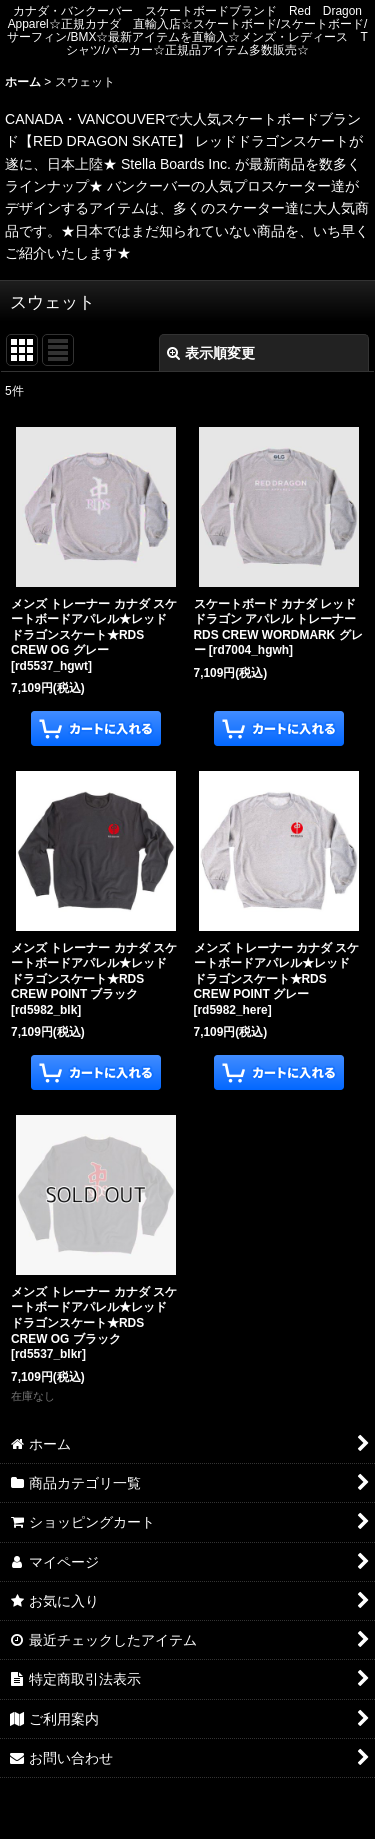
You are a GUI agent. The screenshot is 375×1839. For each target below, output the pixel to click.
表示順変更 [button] (211, 353)
